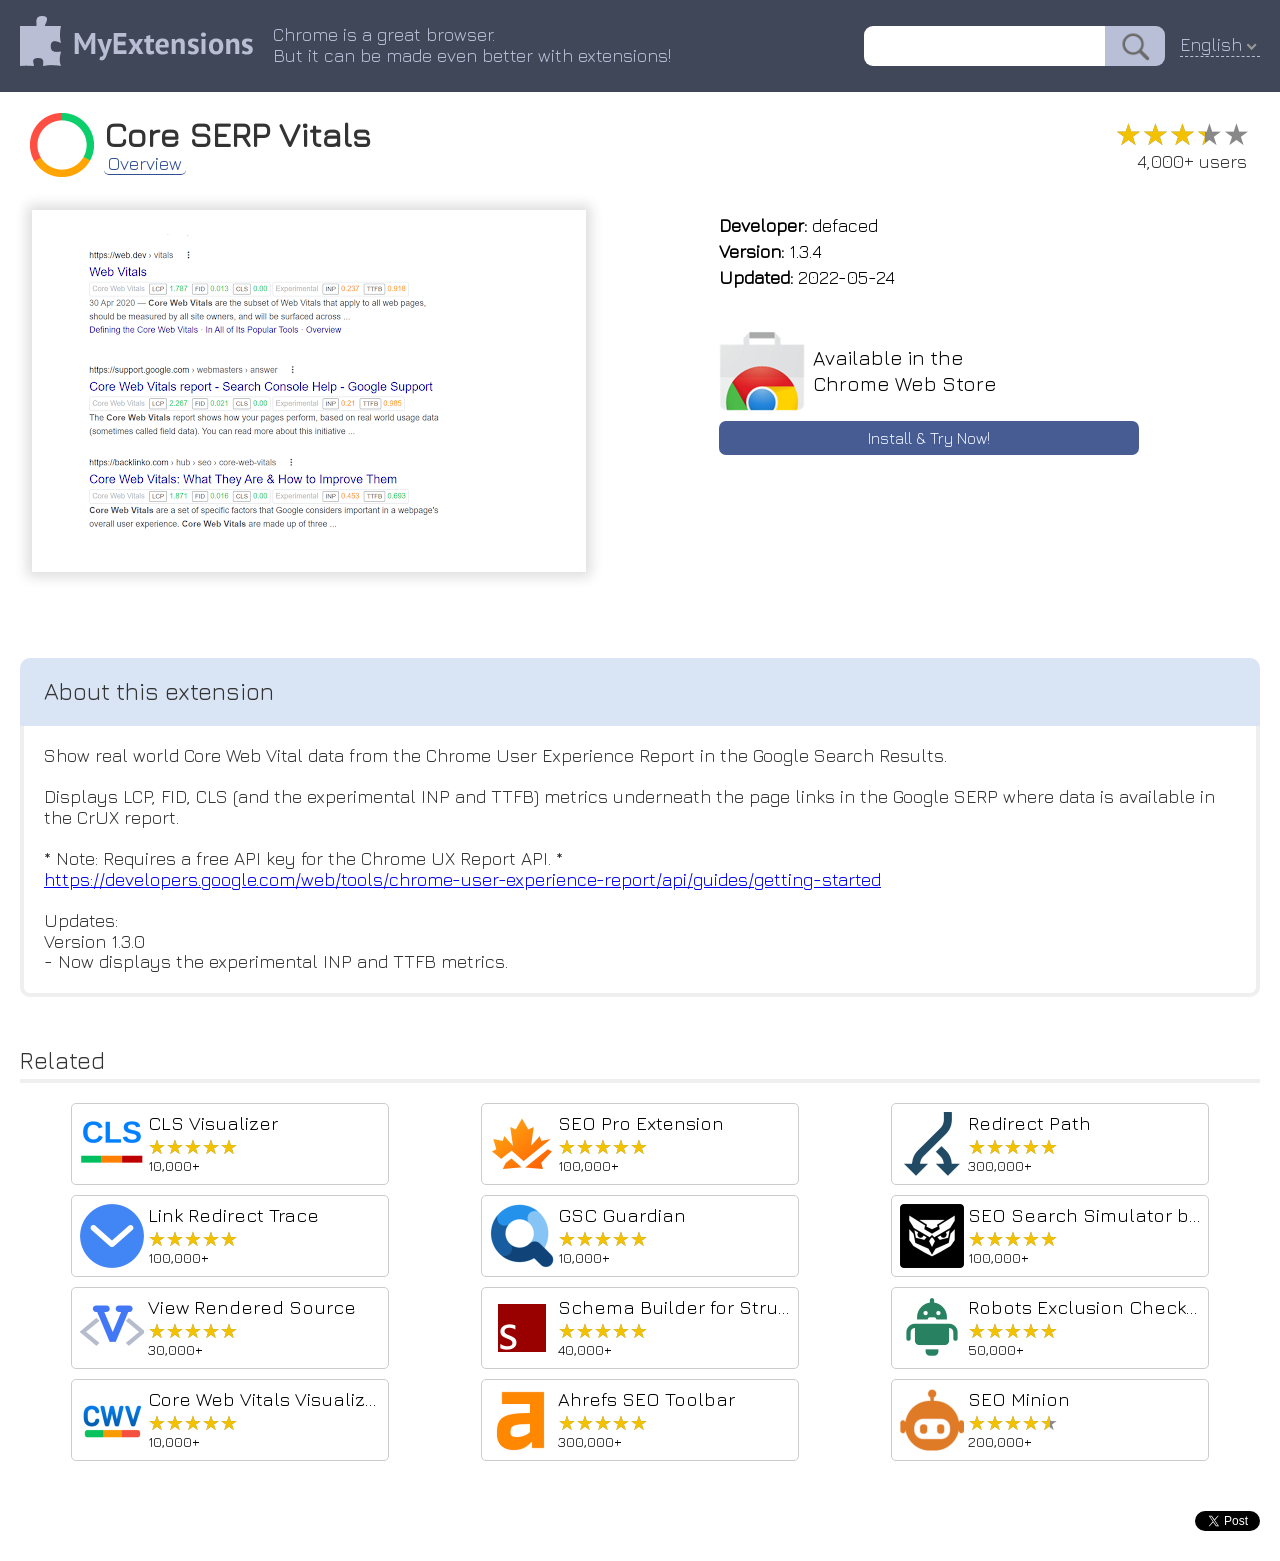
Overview (145, 164)
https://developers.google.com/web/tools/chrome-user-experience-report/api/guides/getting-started (462, 879)
